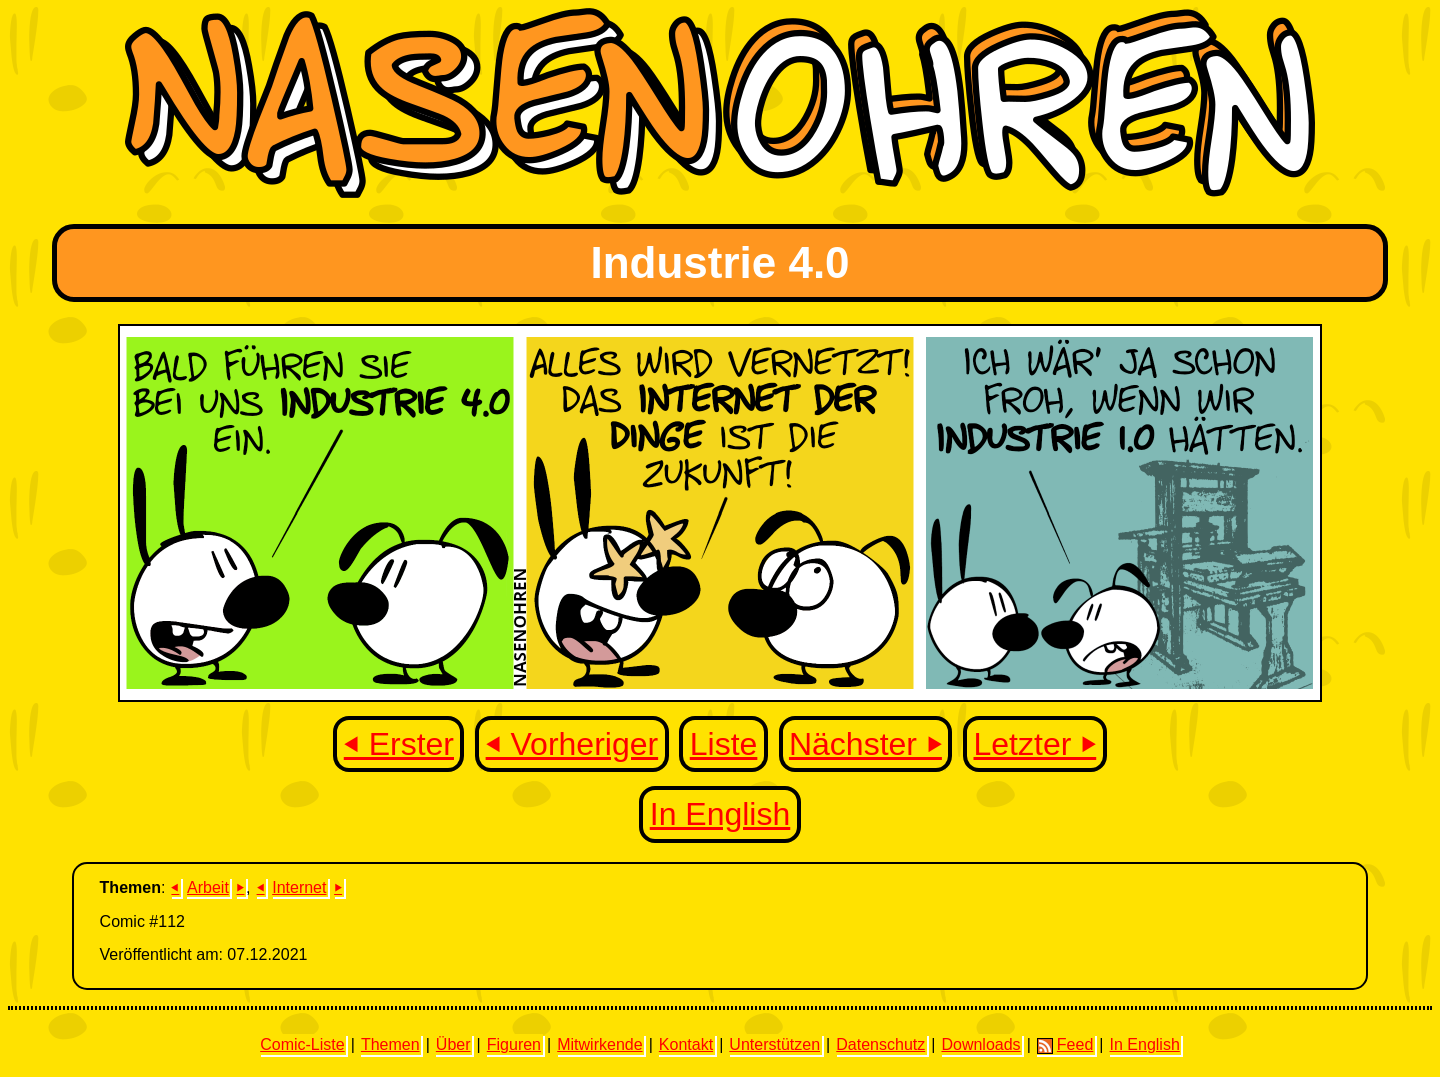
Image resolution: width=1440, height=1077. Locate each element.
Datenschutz (880, 1044)
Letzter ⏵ (1035, 744)
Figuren (514, 1044)
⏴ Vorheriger (572, 744)
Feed (1065, 1045)
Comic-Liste (302, 1044)
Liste (724, 744)
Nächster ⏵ (865, 744)
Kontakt (686, 1044)
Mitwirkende (599, 1044)
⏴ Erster (399, 744)
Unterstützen (774, 1044)
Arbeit (208, 887)
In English (720, 814)
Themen (390, 1044)
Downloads (980, 1044)
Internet (299, 887)
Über (453, 1044)
